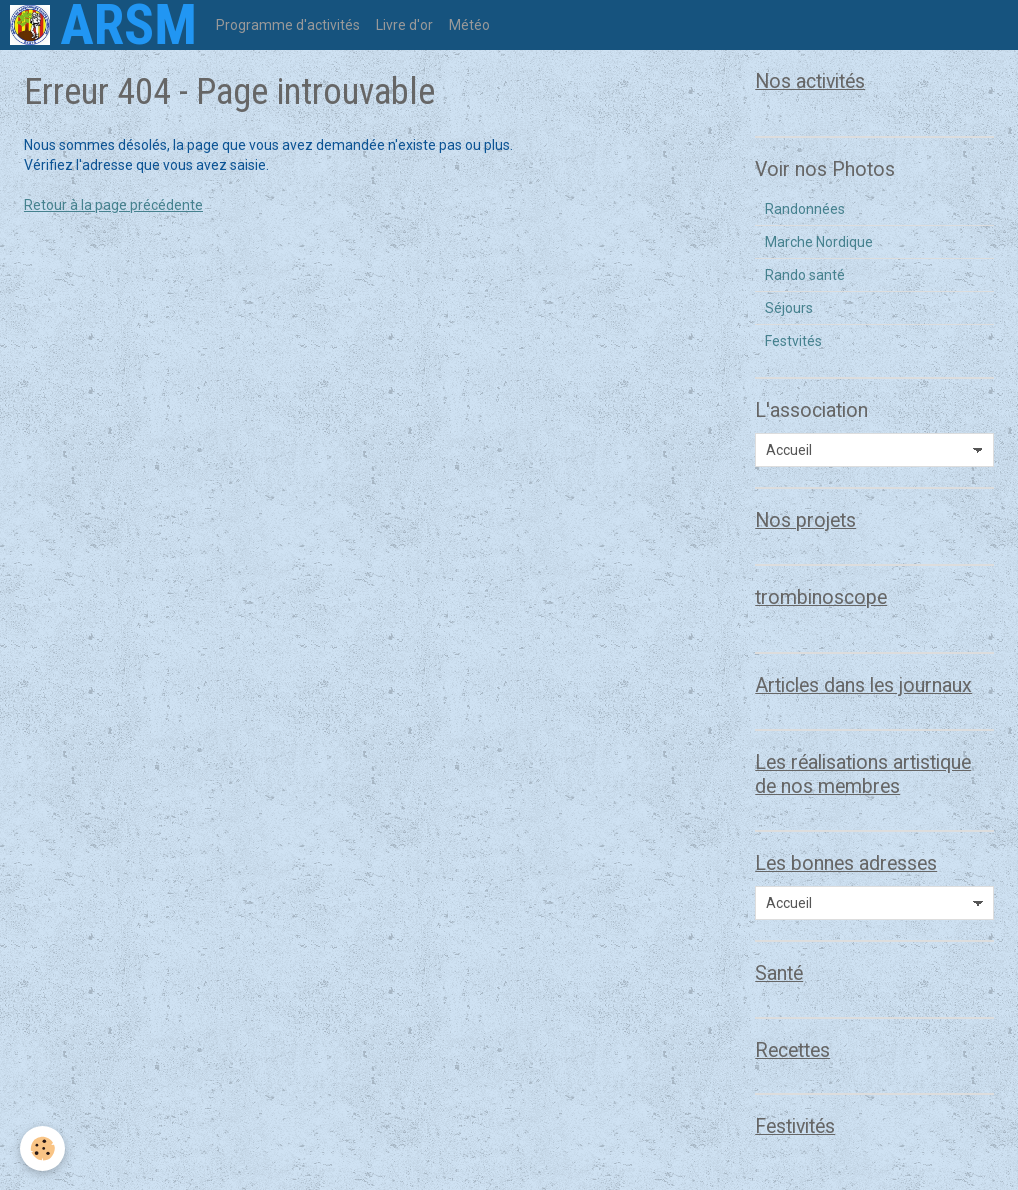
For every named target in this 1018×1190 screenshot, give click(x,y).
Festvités (793, 341)
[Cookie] (42, 1148)
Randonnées (805, 209)
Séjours (789, 308)
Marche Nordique (819, 242)
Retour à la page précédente (113, 205)
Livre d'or (404, 25)
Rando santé (805, 275)
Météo (469, 25)
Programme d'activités (288, 25)
